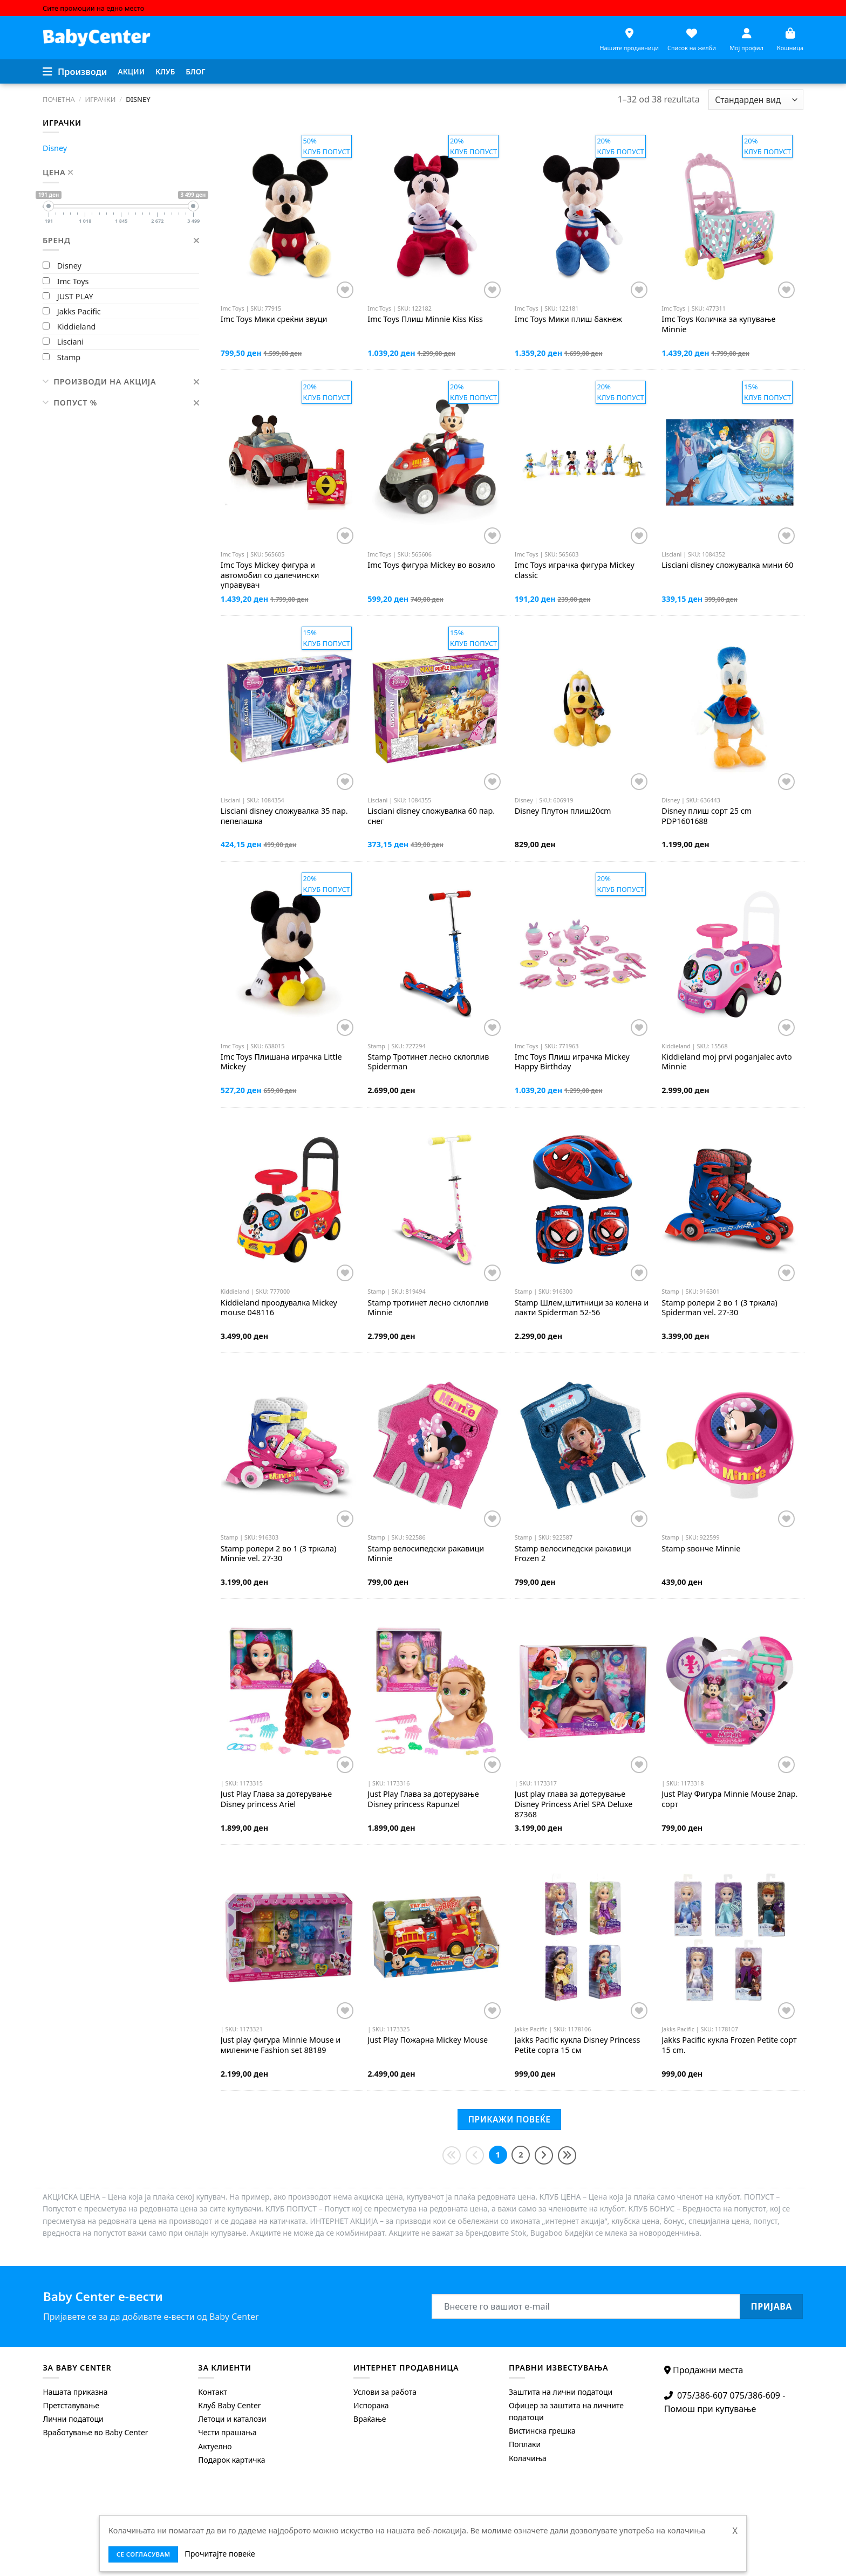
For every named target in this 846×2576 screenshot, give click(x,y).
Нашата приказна (75, 2392)
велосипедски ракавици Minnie (425, 1554)
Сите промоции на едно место (93, 8)
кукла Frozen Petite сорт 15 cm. (728, 2045)
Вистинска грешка (542, 2431)
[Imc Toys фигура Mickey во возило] (435, 462)
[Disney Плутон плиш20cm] (583, 708)
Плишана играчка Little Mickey (281, 1062)
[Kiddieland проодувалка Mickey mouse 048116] (289, 1200)
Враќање (369, 2419)
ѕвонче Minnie (700, 1549)
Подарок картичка (231, 2460)
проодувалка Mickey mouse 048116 (279, 1308)
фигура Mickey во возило (431, 565)
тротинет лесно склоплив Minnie (427, 1308)
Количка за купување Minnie (718, 324)
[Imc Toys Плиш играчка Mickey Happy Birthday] (583, 954)
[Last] (567, 2155)
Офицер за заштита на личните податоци (566, 2411)
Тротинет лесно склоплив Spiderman (428, 1062)
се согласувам (143, 2554)
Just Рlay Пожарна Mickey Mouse (427, 2040)
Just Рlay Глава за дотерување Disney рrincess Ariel (276, 1799)
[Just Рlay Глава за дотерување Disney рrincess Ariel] (289, 1691)
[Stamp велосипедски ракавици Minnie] (435, 1445)
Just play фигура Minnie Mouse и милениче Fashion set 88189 (281, 2045)
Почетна (59, 99)
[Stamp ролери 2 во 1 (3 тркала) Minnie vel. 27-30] (289, 1445)
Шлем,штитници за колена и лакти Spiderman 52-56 (582, 1308)
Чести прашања (227, 2432)
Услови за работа (385, 2392)
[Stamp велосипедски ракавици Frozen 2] (583, 1445)
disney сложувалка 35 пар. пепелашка (284, 816)
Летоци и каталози (232, 2419)
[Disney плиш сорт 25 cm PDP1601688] (729, 708)
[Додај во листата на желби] (345, 289)
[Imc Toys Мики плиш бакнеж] (583, 216)
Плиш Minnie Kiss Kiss (425, 319)
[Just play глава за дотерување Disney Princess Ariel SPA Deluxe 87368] (583, 1691)
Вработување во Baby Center (95, 2432)
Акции (131, 71)
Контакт (212, 2392)
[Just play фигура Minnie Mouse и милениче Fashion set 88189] (289, 1937)
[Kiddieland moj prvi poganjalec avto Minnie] (729, 954)
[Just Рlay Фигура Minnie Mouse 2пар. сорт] (729, 1691)
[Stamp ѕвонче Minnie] (729, 1445)
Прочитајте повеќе (220, 2553)
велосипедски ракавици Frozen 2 (573, 1554)
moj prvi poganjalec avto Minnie (726, 1062)
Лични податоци (73, 2419)
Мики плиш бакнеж (568, 319)
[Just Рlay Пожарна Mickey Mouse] (435, 1937)
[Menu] (75, 71)
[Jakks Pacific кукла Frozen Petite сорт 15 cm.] (729, 1937)
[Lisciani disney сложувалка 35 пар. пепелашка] (289, 708)
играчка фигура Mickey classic (574, 570)
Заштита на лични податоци (560, 2392)
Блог (195, 71)
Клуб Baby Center (229, 2405)
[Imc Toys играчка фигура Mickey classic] (583, 462)
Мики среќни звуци (274, 319)
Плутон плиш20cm (563, 811)
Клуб (165, 71)
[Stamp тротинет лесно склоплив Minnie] (435, 1200)
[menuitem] (131, 71)
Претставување (71, 2405)
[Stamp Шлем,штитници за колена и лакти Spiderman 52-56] (583, 1200)
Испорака (371, 2405)
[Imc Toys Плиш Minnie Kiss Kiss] (435, 216)
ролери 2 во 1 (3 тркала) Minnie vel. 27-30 (279, 1554)
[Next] (544, 2155)
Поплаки (525, 2444)
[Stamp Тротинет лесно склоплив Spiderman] (435, 954)
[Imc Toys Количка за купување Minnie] (729, 216)
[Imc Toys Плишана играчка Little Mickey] (289, 954)
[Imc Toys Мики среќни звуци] (289, 216)
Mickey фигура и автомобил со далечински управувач (270, 575)
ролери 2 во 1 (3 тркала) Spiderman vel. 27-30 (719, 1308)
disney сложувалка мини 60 (727, 565)
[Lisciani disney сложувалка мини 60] (729, 462)
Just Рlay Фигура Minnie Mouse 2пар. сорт (729, 1799)
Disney (55, 148)
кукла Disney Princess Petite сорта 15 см (577, 2045)
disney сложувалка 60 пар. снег (431, 816)
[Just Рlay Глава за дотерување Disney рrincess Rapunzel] (435, 1691)
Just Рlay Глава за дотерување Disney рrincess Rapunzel (423, 1799)
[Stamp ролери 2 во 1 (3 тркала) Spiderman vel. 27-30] (729, 1200)
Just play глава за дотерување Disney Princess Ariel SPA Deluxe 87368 (574, 1804)
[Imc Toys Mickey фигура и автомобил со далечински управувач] (289, 462)
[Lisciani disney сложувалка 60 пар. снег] (435, 708)
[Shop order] (755, 100)
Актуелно (214, 2446)
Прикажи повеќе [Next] (509, 2119)
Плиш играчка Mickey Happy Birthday (572, 1062)
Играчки (100, 99)
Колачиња (528, 2458)
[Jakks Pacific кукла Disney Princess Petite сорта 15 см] (583, 1937)
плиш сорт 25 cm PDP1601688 (706, 816)
